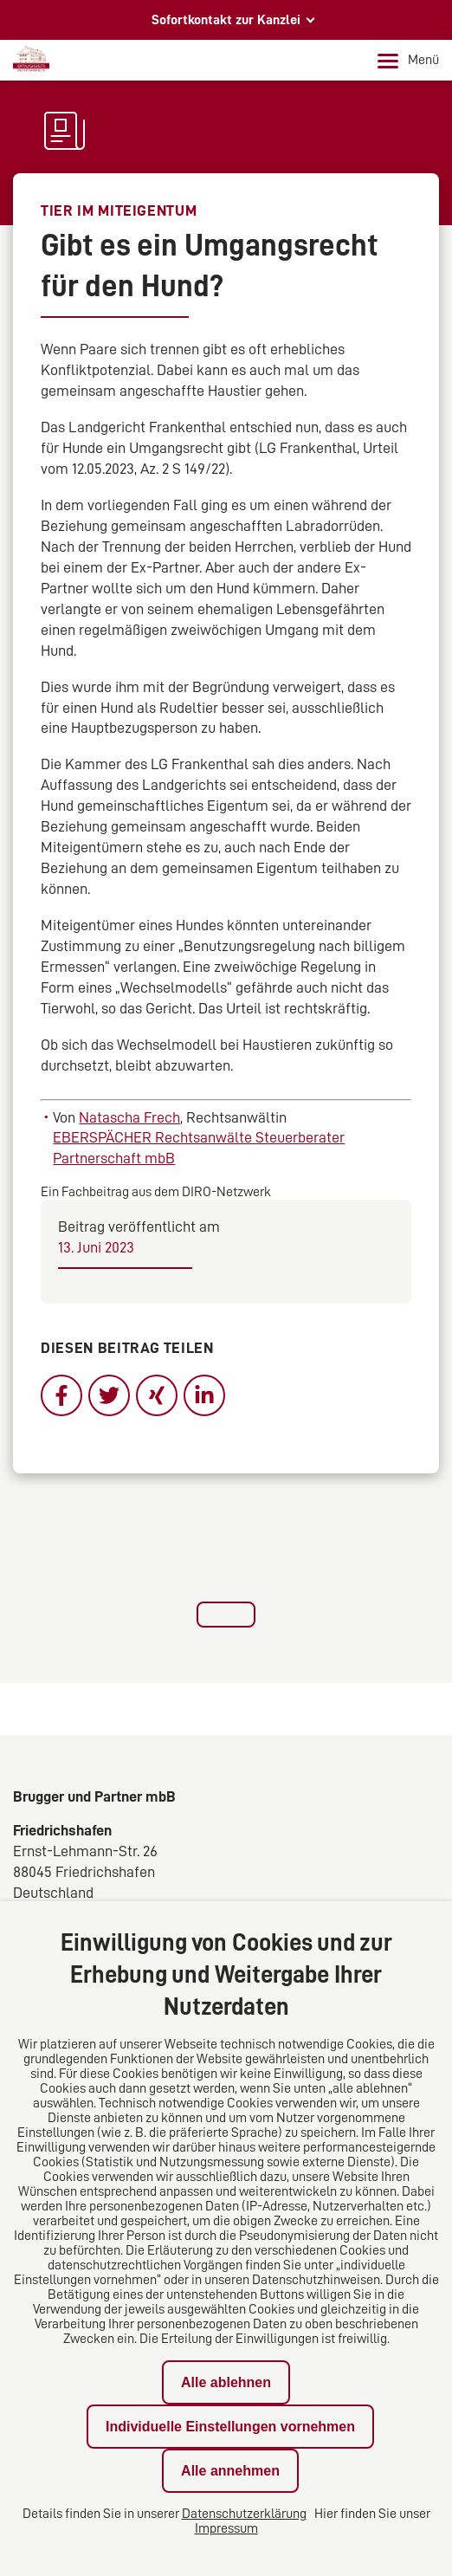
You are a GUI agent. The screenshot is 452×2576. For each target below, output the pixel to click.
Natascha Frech (129, 1117)
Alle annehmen (230, 2470)
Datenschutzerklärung (244, 2514)
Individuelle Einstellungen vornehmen (230, 2426)
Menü (408, 60)
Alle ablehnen (226, 2382)
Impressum (226, 2528)
